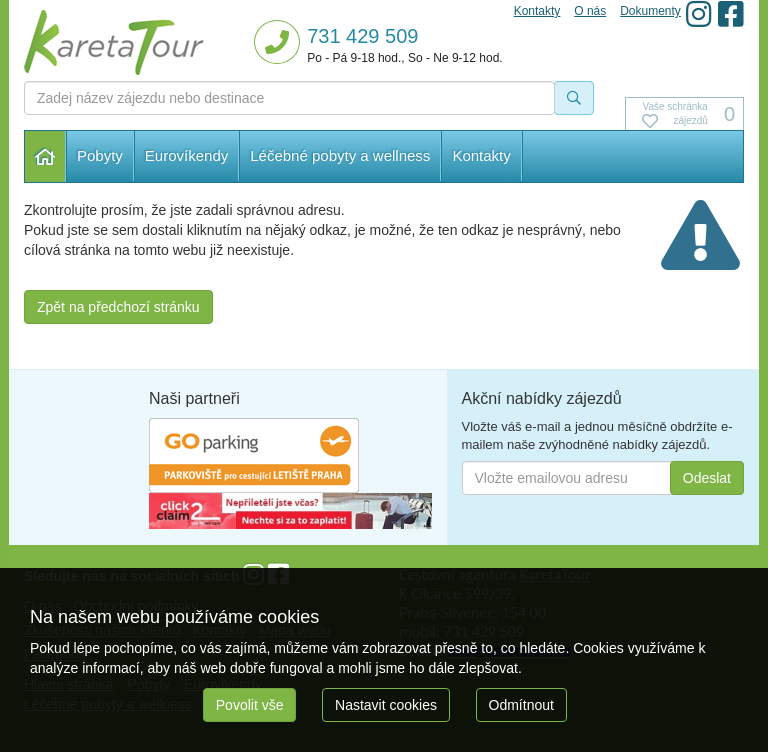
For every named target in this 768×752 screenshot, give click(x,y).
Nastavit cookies (386, 705)
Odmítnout (521, 705)
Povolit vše (250, 705)
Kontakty (481, 155)
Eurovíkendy (186, 155)
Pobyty (100, 155)
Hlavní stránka (45, 156)
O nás (590, 11)
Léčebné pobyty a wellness (340, 155)
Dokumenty (650, 11)
